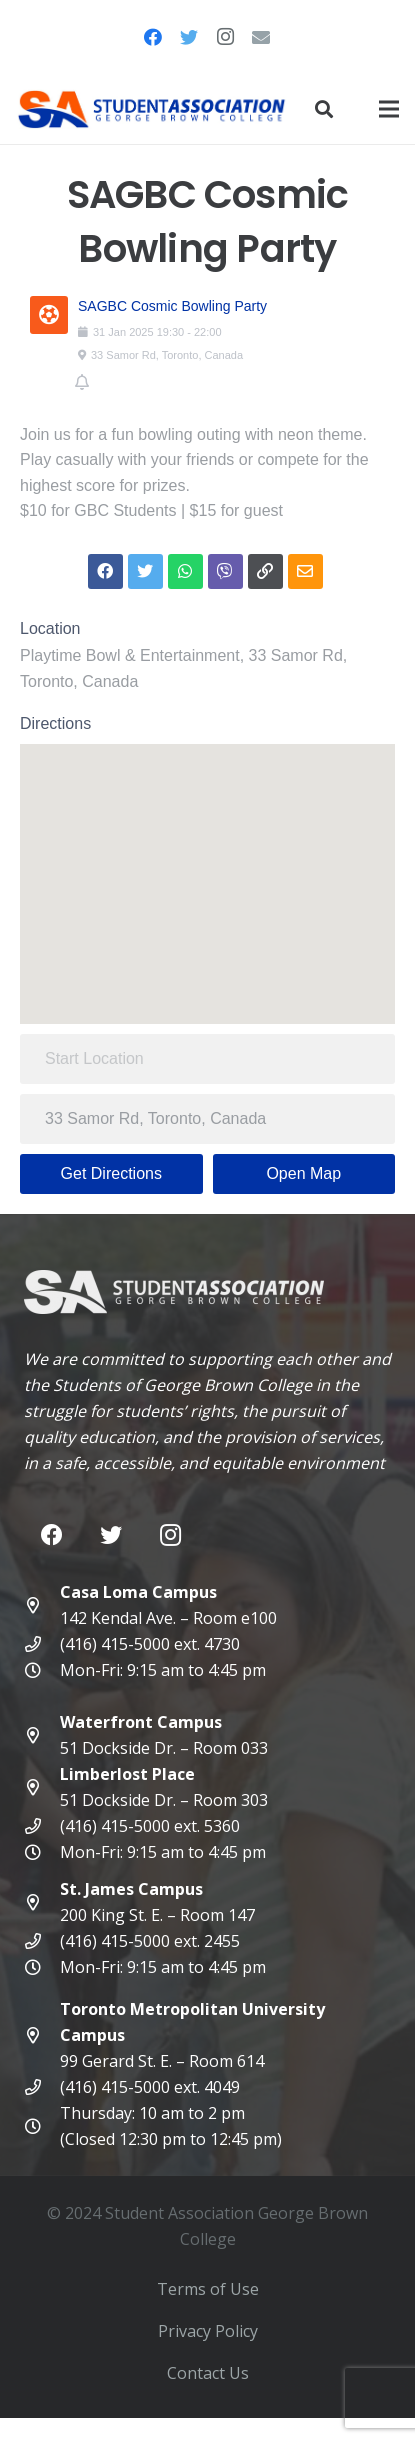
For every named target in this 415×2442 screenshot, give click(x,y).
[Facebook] (153, 37)
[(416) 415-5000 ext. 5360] (42, 1826)
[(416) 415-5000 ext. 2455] (42, 1941)
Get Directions (111, 1173)
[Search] (324, 109)
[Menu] (389, 109)
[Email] (261, 37)
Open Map (303, 1173)
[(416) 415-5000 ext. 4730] (42, 1644)
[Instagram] (225, 37)
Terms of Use (208, 2289)
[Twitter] (189, 37)
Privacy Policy (208, 2331)
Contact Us (208, 2373)
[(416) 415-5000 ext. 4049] (42, 2087)
